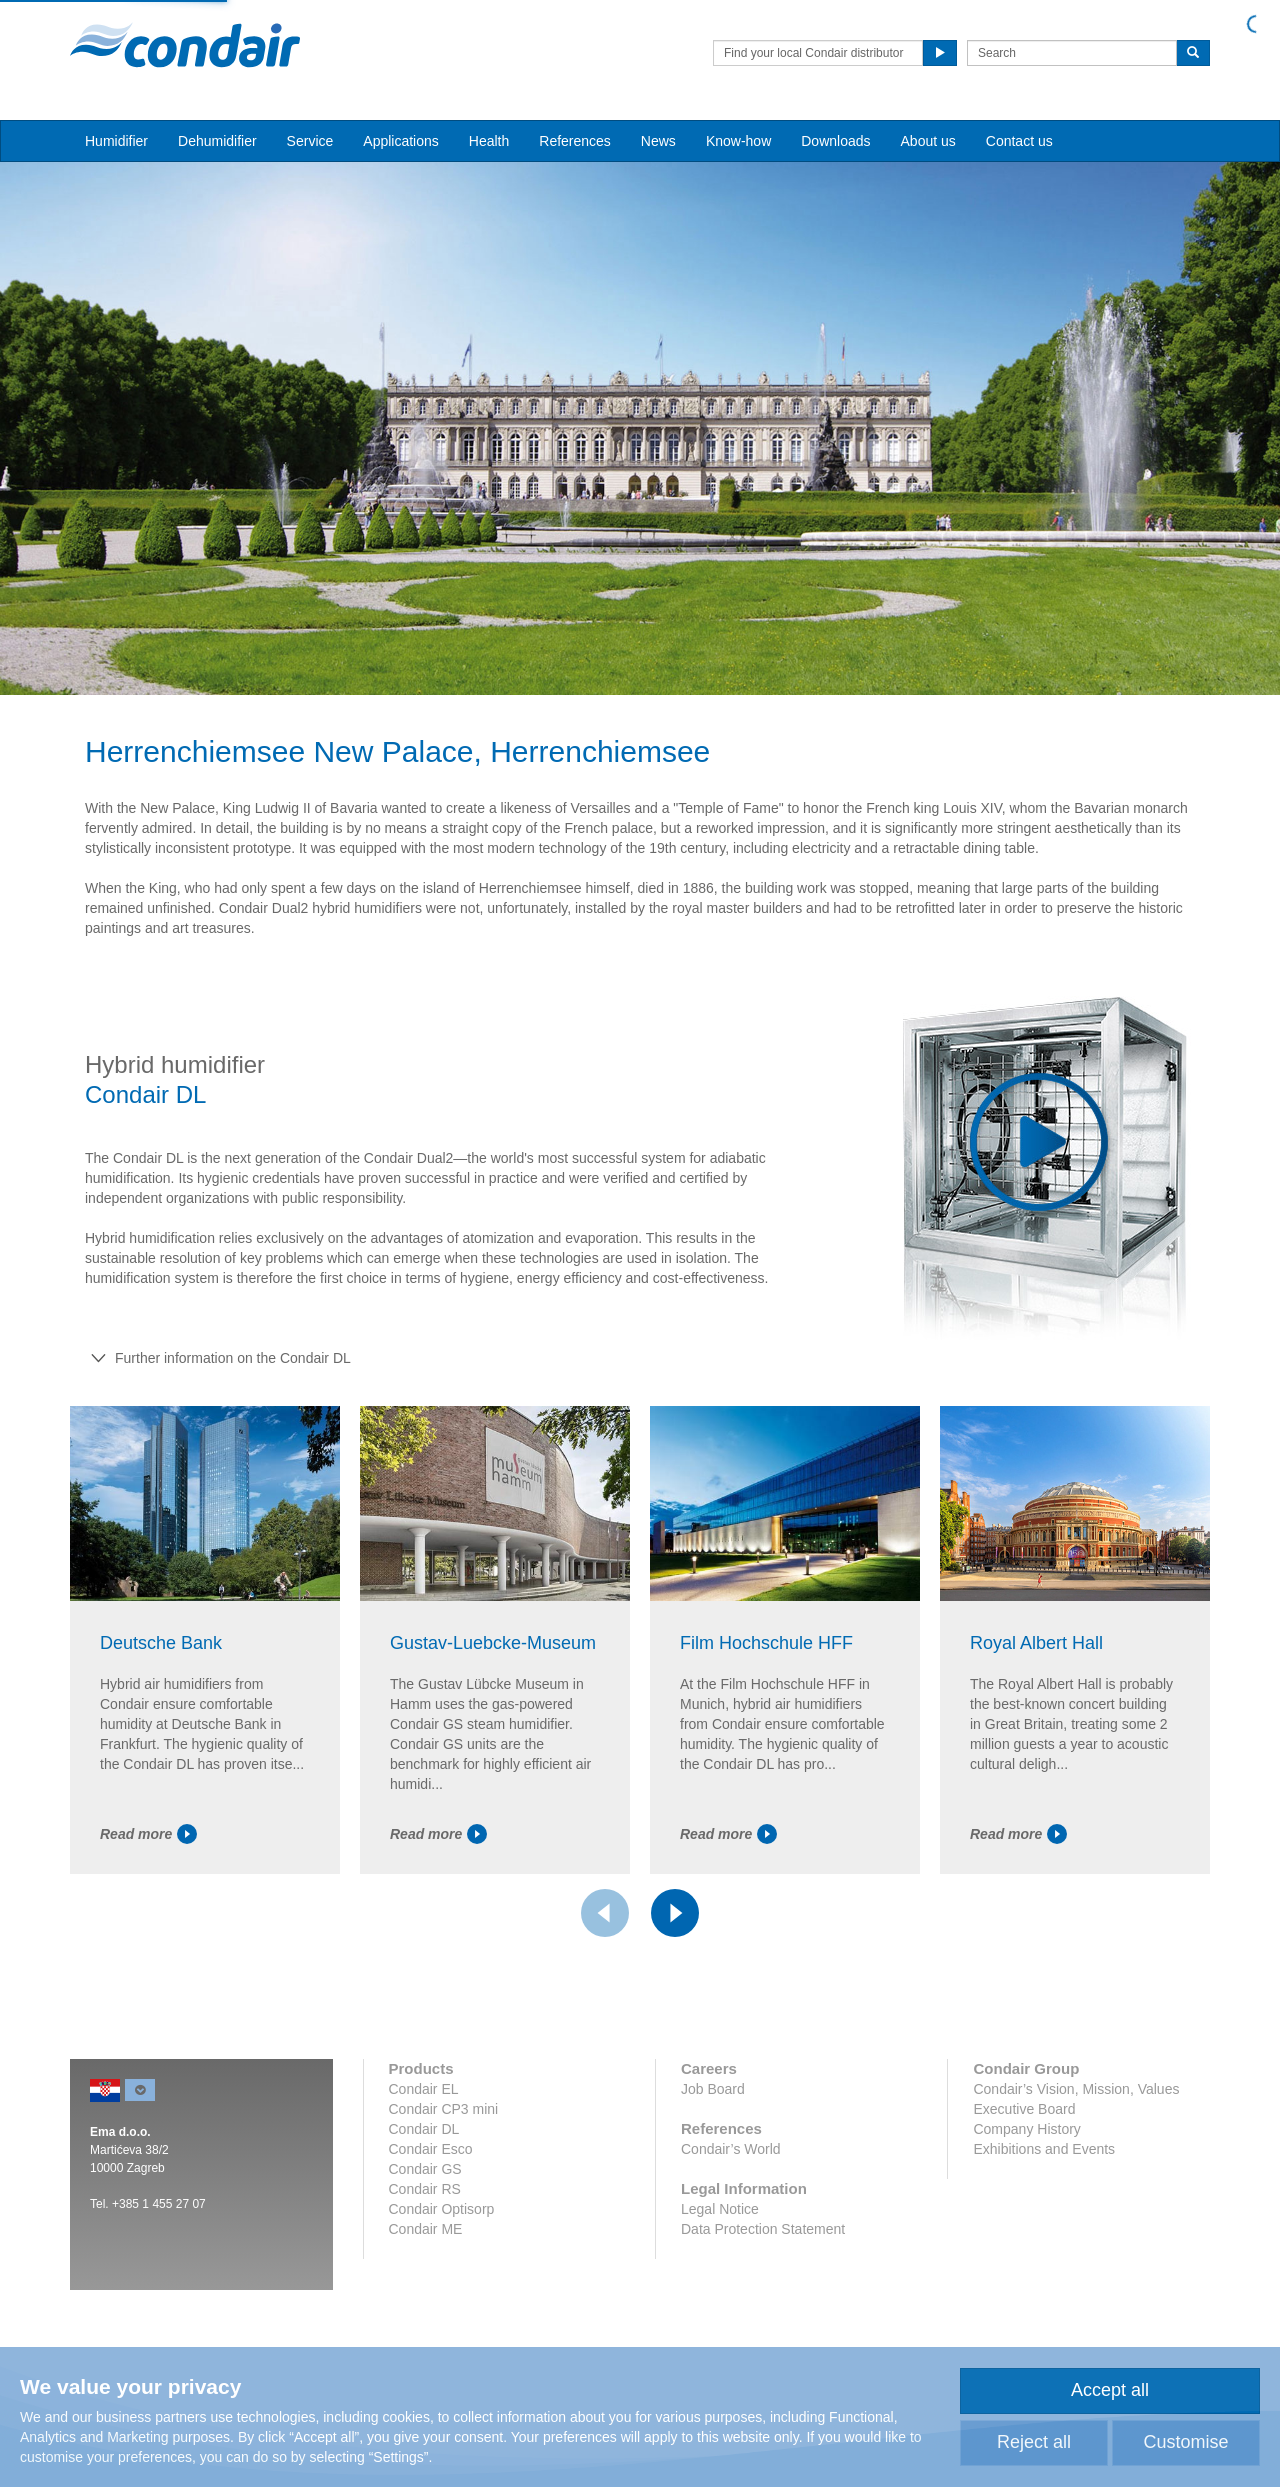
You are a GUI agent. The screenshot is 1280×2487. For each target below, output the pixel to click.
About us (928, 141)
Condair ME (426, 2229)
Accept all (1110, 2390)
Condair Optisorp (442, 2209)
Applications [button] (401, 141)
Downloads (835, 141)
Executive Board (1024, 2109)
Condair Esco (431, 2149)
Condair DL (424, 2129)
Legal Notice (720, 2209)
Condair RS (425, 2189)
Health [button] (489, 141)
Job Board (713, 2089)
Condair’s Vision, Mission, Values (1076, 2089)
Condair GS (425, 2169)
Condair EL (424, 2089)
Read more (148, 1834)
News (658, 141)
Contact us (1019, 141)
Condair (185, 45)
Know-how (738, 141)
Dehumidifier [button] (217, 141)
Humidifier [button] (116, 141)
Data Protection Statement (763, 2229)
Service (310, 141)
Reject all (1034, 2442)
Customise (1185, 2442)
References (575, 141)
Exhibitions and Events (1044, 2149)
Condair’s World (731, 2149)
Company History (1026, 2129)
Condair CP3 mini (444, 2109)
